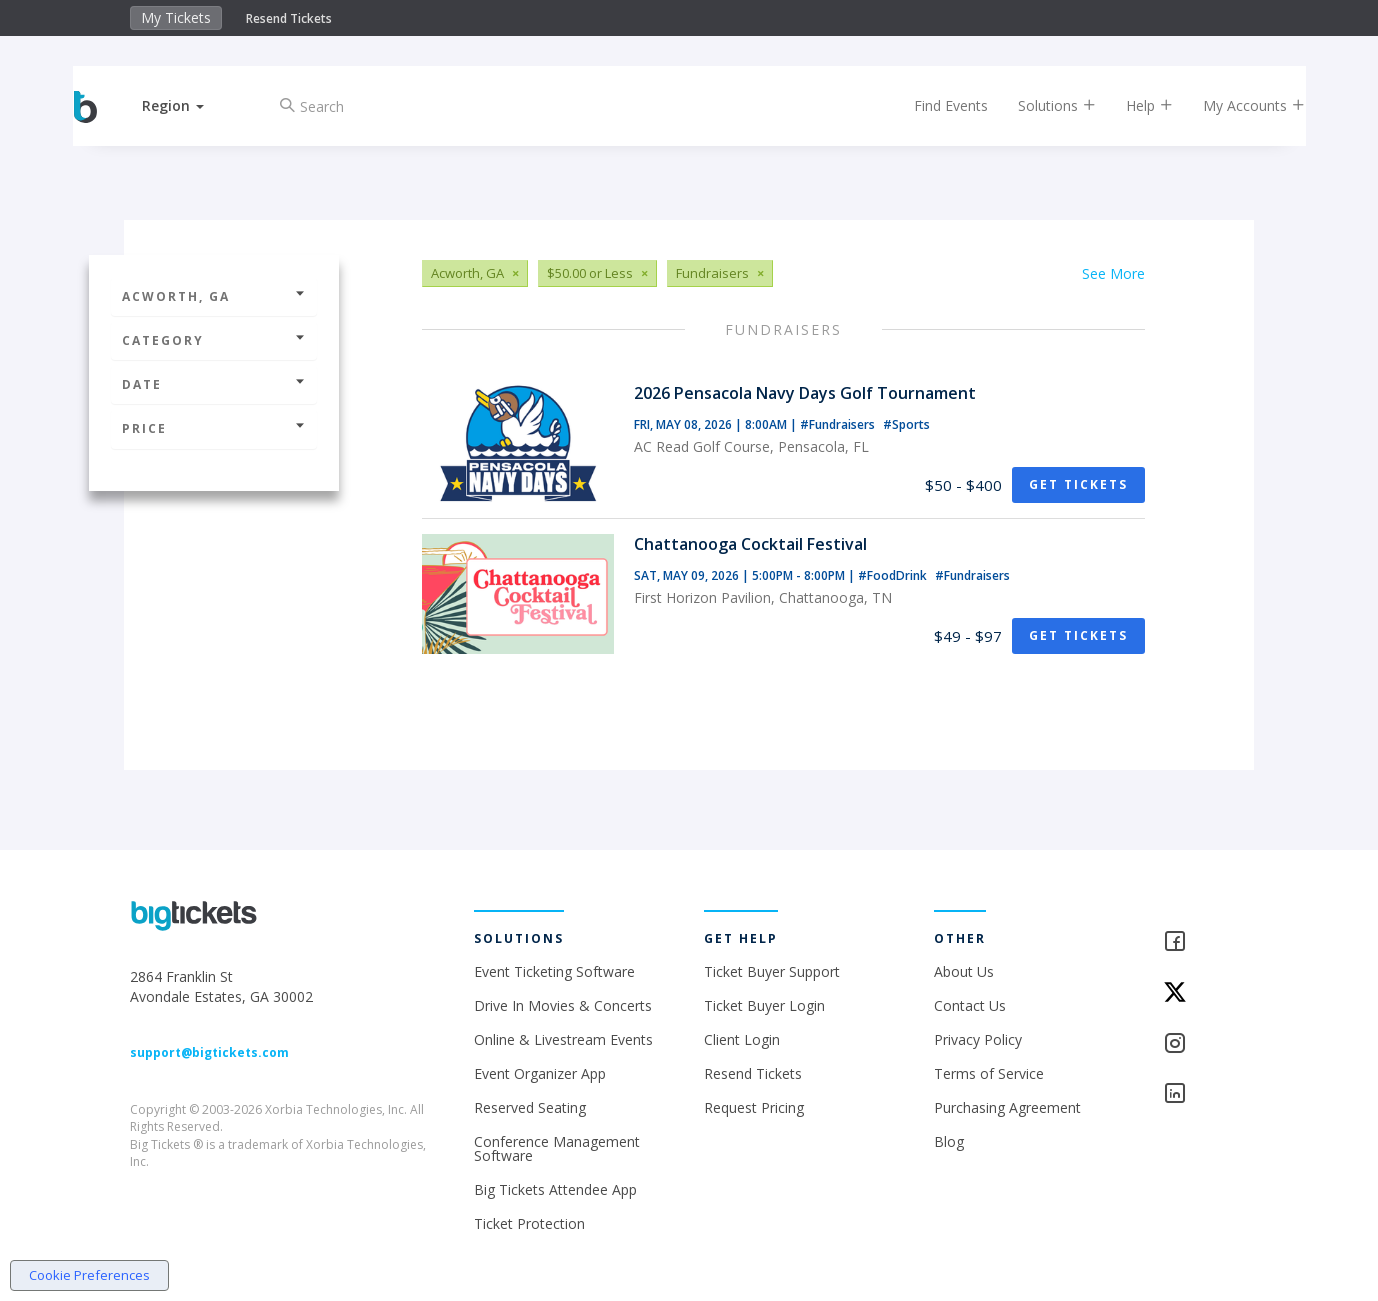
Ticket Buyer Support (772, 971)
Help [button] (1131, 105)
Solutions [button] (1039, 105)
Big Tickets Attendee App (555, 1189)
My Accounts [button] (1236, 105)
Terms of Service (989, 1073)
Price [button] (214, 428)
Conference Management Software (557, 1148)
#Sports (906, 424)
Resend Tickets (289, 18)
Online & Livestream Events (563, 1039)
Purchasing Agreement (1007, 1107)
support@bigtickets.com (209, 1052)
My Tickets (176, 17)
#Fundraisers (839, 424)
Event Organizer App (540, 1073)
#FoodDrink (894, 575)
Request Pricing (754, 1107)
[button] (192, 105)
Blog (949, 1141)
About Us (964, 971)
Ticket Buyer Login (764, 1005)
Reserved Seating (530, 1107)
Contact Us (970, 1005)
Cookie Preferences (89, 1275)
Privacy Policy (978, 1039)
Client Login (742, 1039)
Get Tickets (1078, 484)
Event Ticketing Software (554, 971)
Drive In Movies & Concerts (563, 1005)
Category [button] (214, 340)
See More (1113, 273)
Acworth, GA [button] (214, 296)
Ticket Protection (529, 1223)
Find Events (933, 105)
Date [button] (214, 384)
